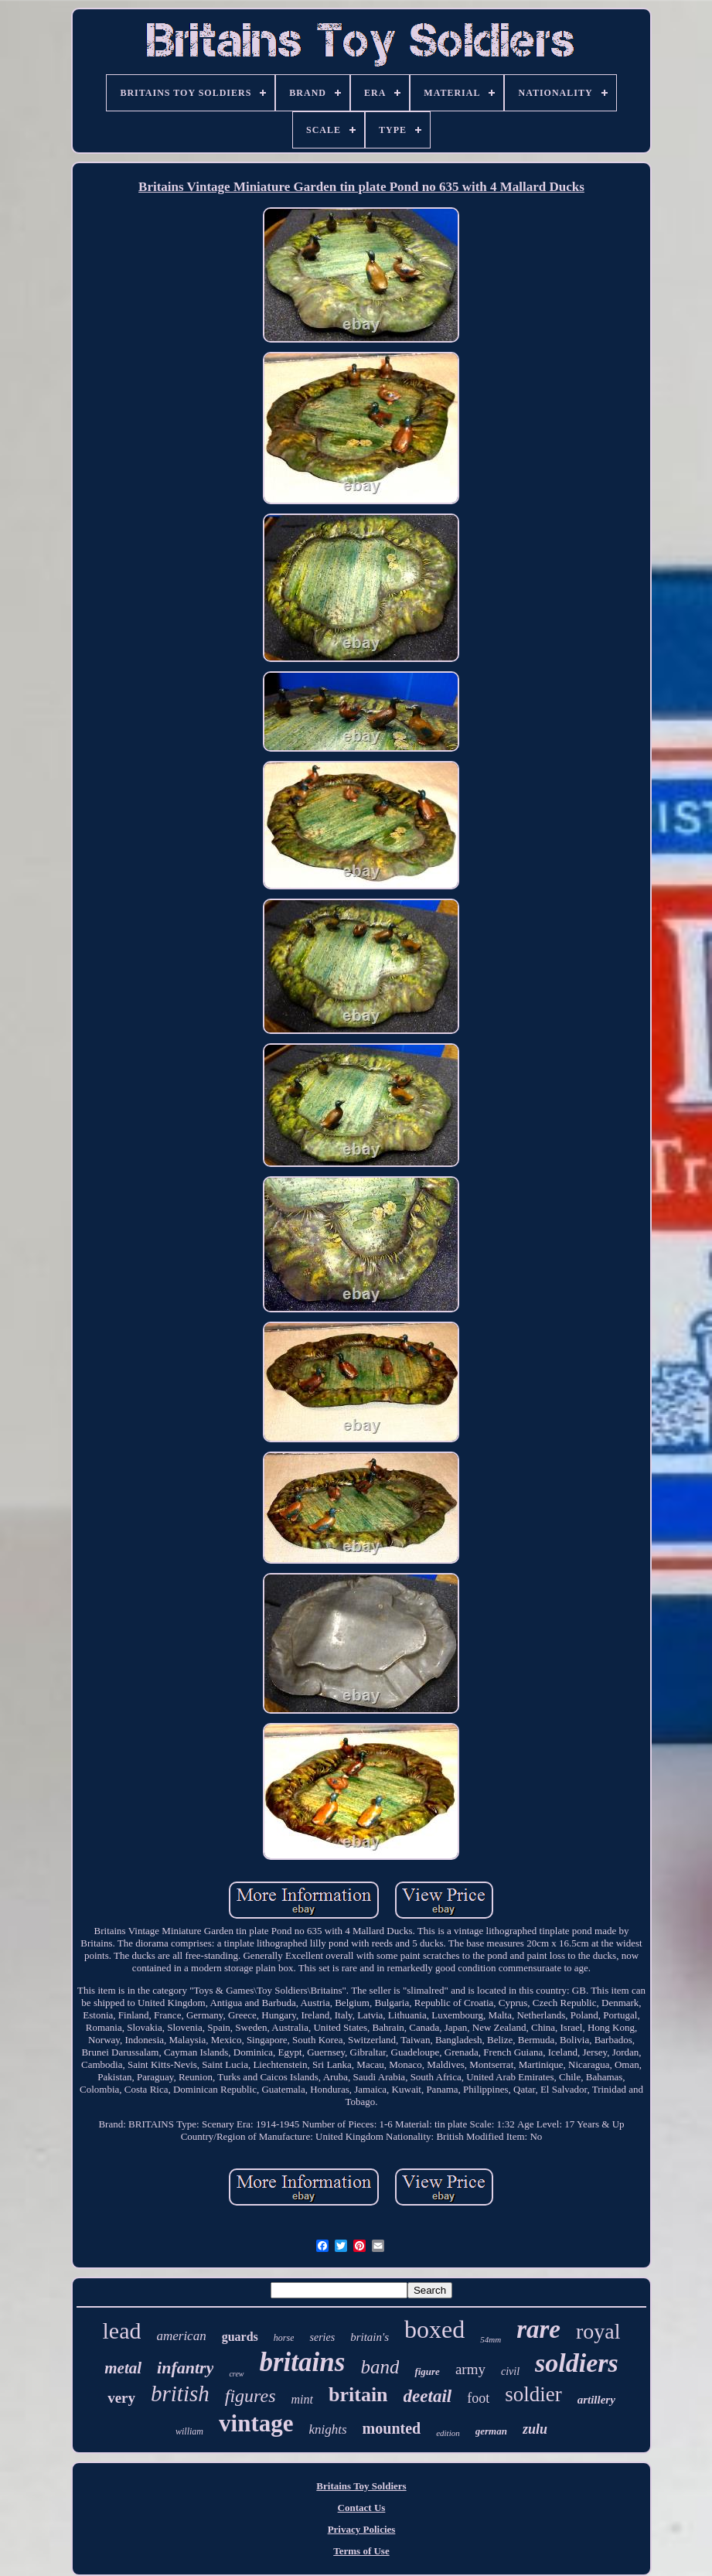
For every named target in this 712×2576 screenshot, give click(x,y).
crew (236, 2374)
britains (303, 2362)
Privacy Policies (362, 2529)
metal (122, 2368)
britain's (369, 2337)
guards (240, 2336)
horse (284, 2337)
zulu (535, 2429)
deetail (428, 2396)
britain (358, 2394)
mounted (392, 2428)
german (491, 2431)
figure (427, 2371)
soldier (533, 2394)
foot (478, 2398)
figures (250, 2396)
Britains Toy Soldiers (361, 2486)
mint (302, 2399)
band (379, 2366)
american (181, 2336)
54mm (490, 2339)
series (322, 2337)
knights (327, 2429)
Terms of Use (361, 2551)
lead (121, 2330)
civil (510, 2371)
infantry (185, 2367)
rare (538, 2329)
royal (598, 2331)
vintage (256, 2423)
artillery (596, 2399)
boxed (434, 2329)
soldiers (576, 2363)
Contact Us (362, 2507)
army (470, 2369)
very (121, 2398)
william (189, 2431)
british (180, 2393)
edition (448, 2433)
